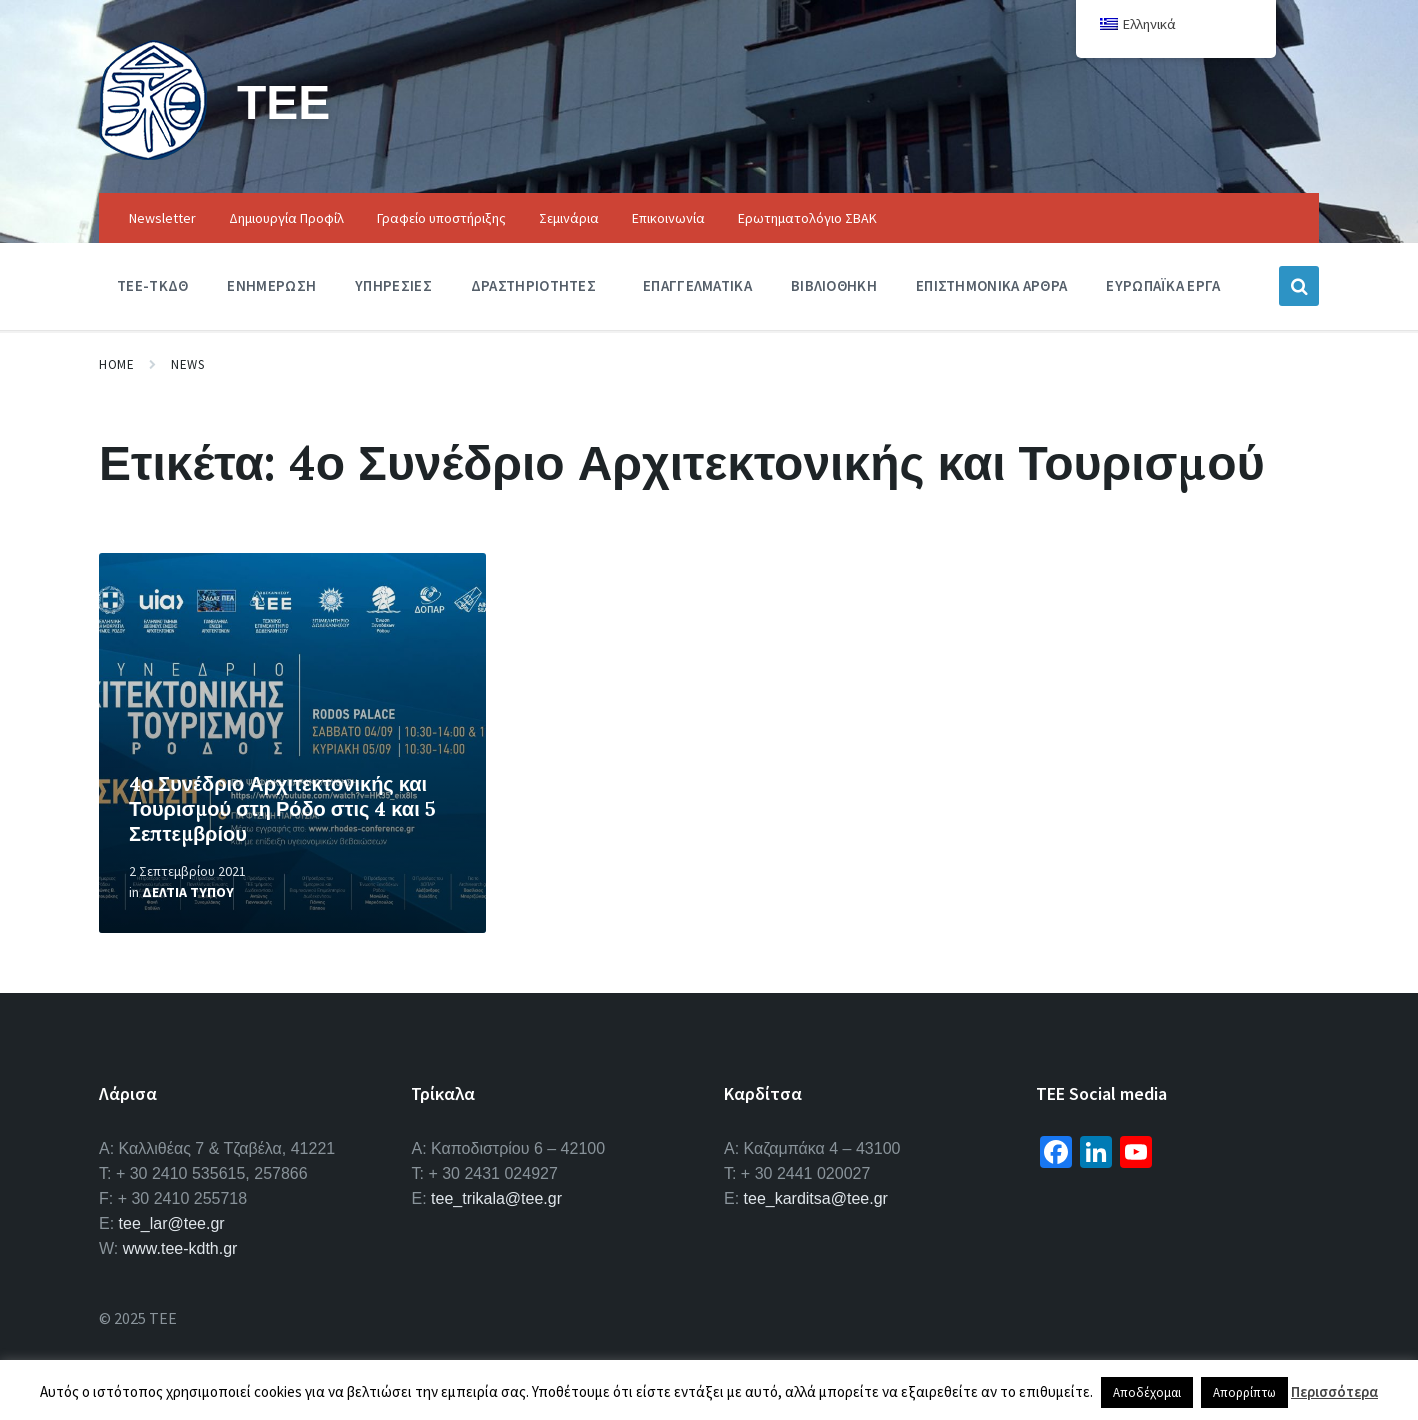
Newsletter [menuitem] (162, 218)
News (187, 364)
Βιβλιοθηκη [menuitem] (834, 285)
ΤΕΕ (283, 101)
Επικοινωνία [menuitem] (668, 218)
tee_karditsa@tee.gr (816, 1198)
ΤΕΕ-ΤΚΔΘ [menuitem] (152, 285)
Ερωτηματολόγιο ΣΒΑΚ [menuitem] (807, 218)
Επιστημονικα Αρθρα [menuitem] (991, 285)
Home (116, 364)
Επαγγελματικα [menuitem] (697, 285)
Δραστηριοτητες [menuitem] (533, 285)
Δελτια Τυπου (188, 892)
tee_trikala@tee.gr (496, 1198)
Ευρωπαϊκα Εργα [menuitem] (1163, 285)
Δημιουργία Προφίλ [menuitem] (286, 218)
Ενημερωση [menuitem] (271, 285)
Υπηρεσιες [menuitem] (393, 285)
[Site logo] (153, 154)
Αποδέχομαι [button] (1147, 1392)
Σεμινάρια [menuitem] (569, 218)
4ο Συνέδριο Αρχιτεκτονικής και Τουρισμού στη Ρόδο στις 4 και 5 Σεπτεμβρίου (282, 808)
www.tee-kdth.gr (180, 1248)
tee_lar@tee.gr (172, 1223)
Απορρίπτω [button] (1244, 1392)
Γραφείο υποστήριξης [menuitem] (441, 218)
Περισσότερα (1334, 1391)
